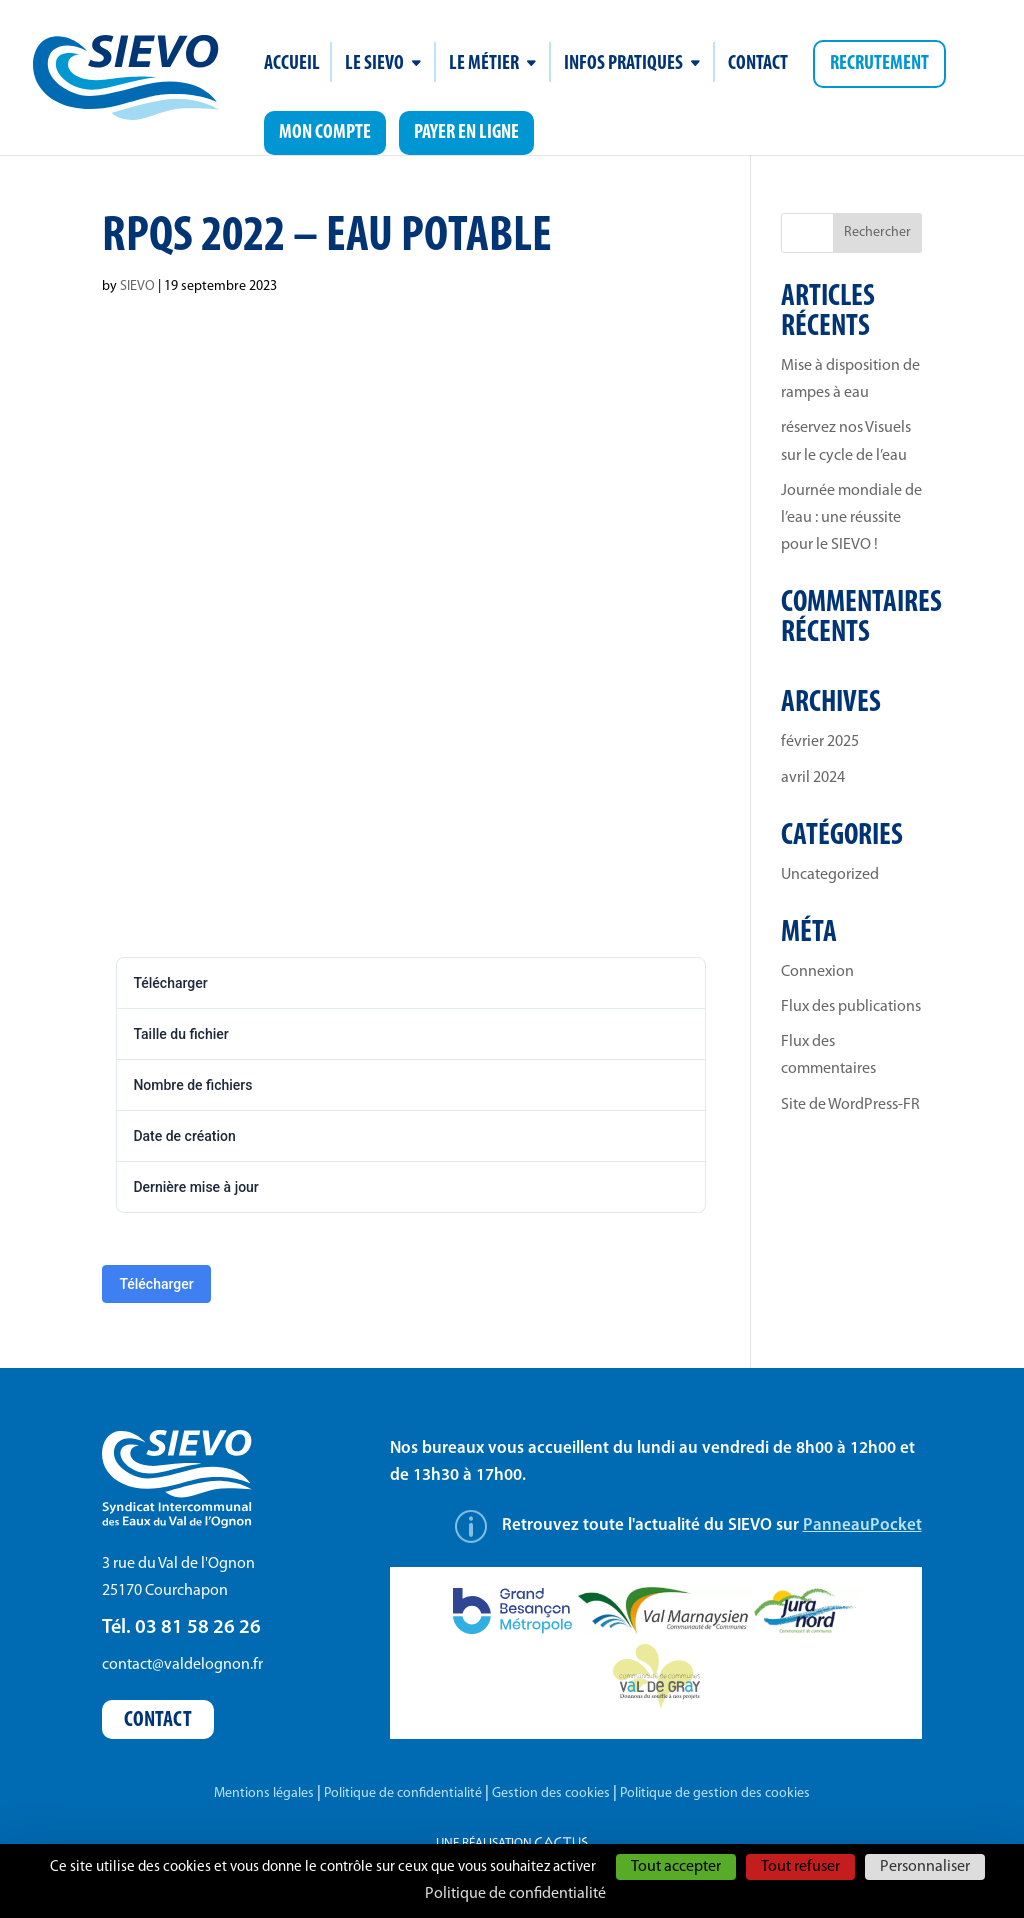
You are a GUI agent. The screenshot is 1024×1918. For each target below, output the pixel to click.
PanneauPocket (862, 1525)
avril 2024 (813, 778)
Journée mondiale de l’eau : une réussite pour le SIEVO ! (851, 518)
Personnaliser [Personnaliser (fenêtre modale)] (925, 1867)
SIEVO (137, 286)
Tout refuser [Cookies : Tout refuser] (800, 1867)
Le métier (484, 65)
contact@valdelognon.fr (182, 1665)
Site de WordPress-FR (850, 1105)
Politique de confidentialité (403, 1793)
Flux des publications (851, 1007)
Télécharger (156, 1284)
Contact (758, 65)
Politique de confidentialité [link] (515, 1894)
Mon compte (325, 133)
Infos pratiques (623, 65)
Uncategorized (830, 875)
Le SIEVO (374, 65)
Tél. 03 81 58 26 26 (181, 1628)
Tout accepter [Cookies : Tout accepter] (676, 1867)
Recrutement (879, 64)
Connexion (817, 972)
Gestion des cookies (551, 1793)
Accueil (292, 65)
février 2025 (820, 742)
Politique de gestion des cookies (715, 1793)
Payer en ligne (466, 133)
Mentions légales (264, 1793)
